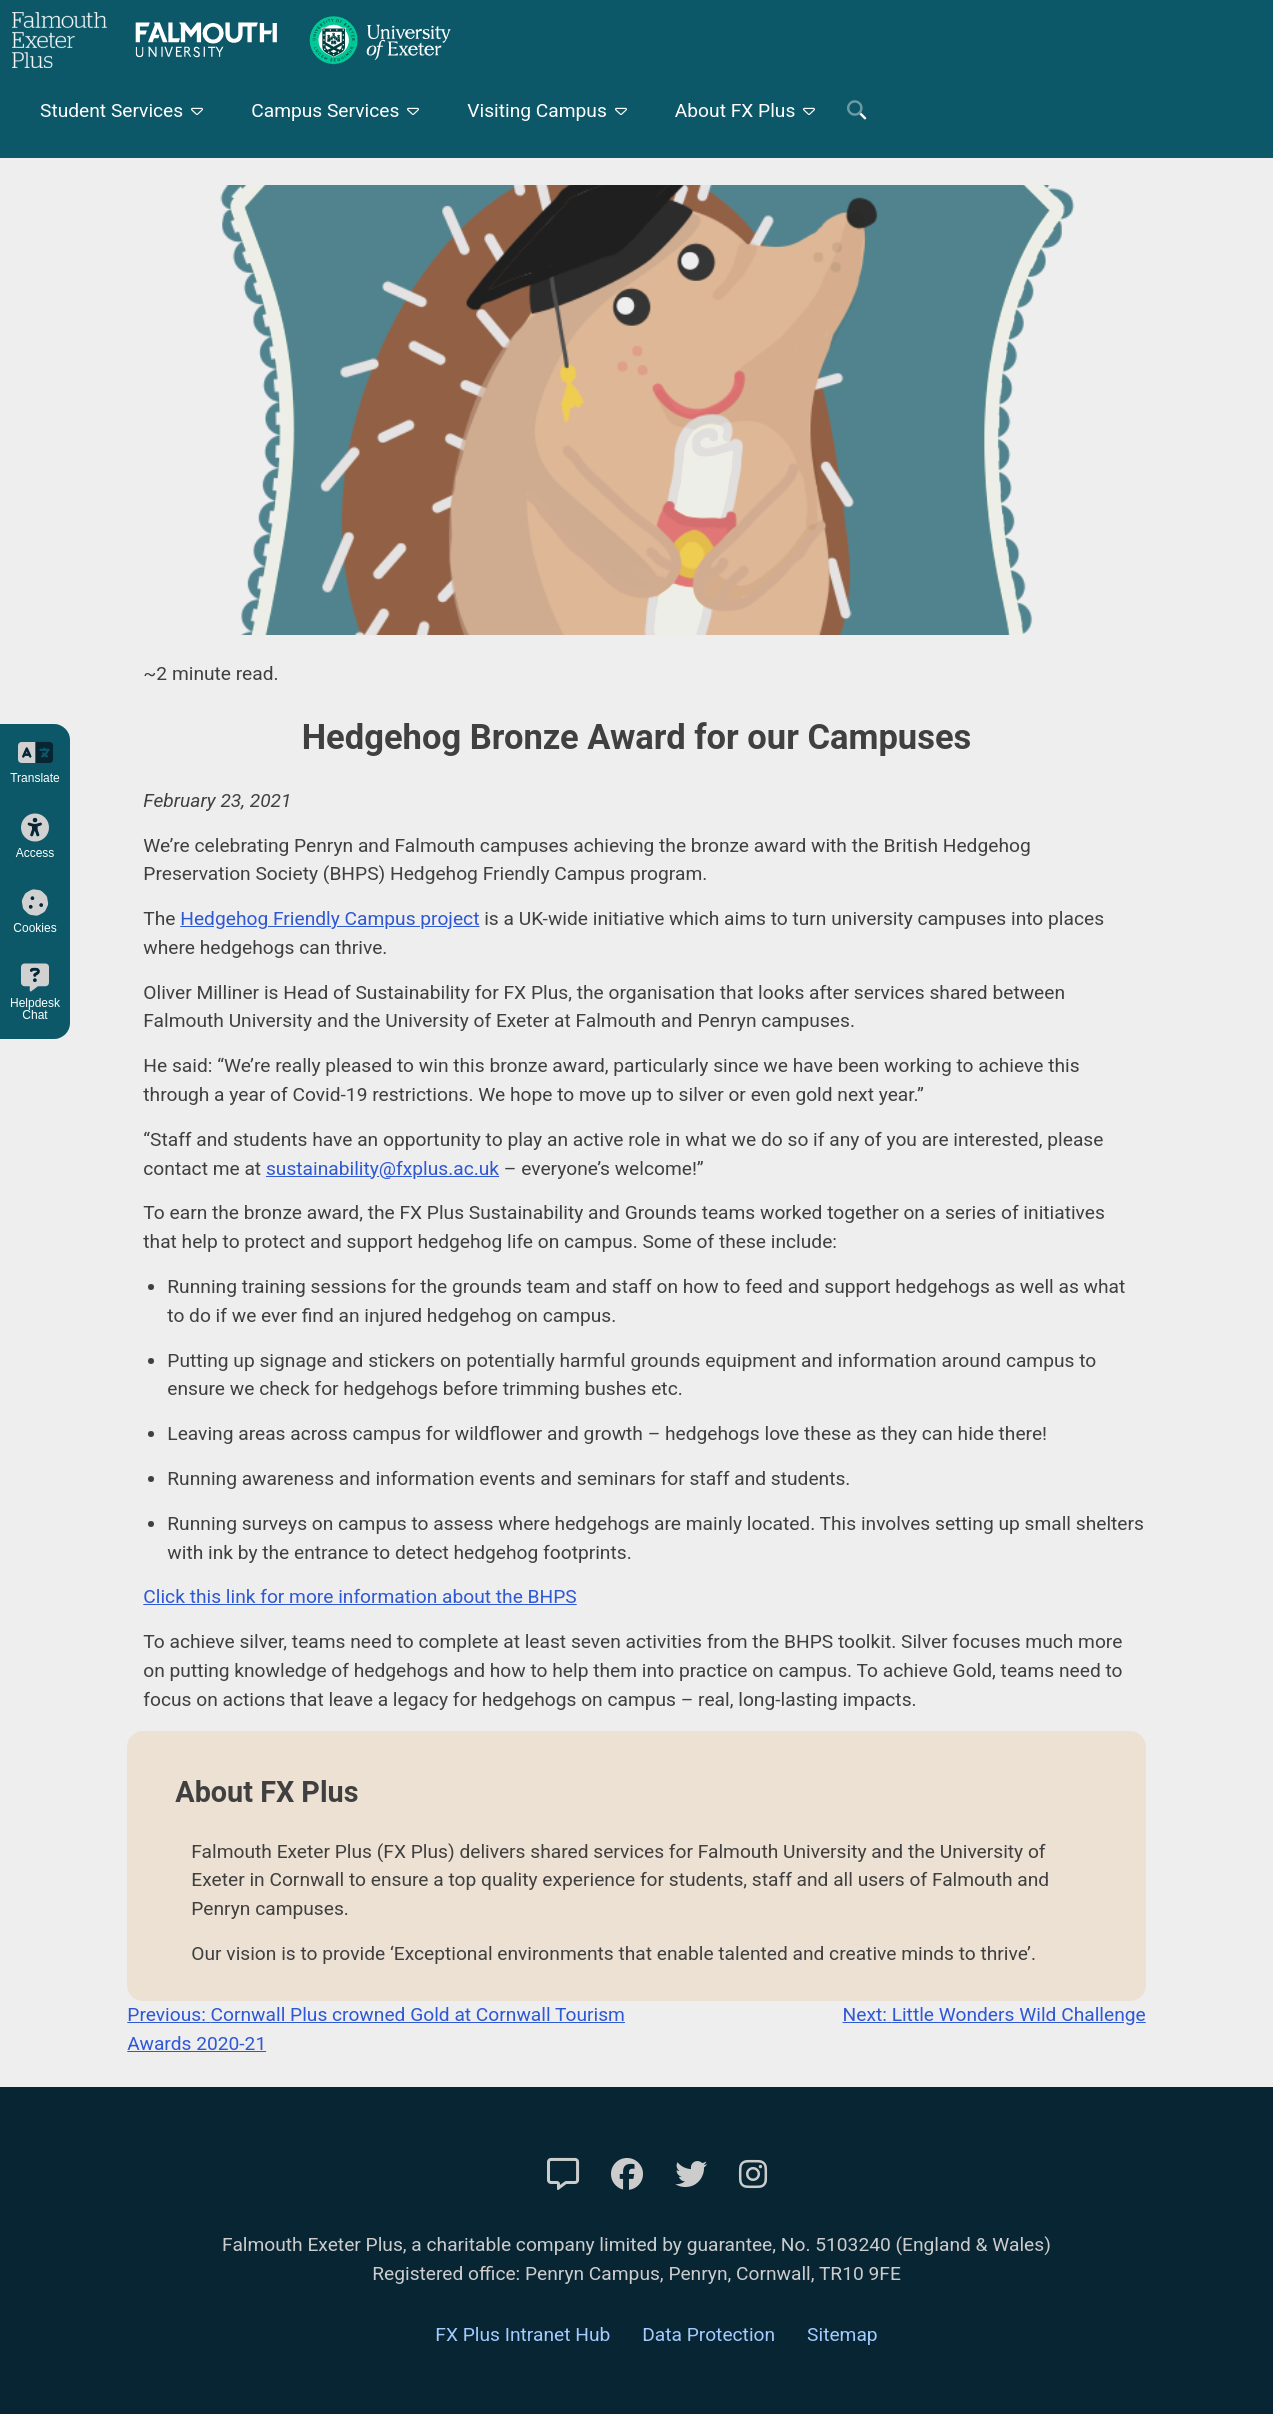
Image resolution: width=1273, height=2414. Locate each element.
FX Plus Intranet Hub (522, 2334)
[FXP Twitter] (691, 2175)
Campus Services (325, 110)
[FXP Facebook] (627, 2175)
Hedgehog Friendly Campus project (329, 918)
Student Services (111, 110)
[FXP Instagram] (753, 2175)
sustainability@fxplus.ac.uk (382, 1168)
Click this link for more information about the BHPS (359, 1596)
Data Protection (708, 2334)
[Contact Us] (563, 2175)
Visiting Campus (537, 110)
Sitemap (842, 2334)
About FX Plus (735, 110)
